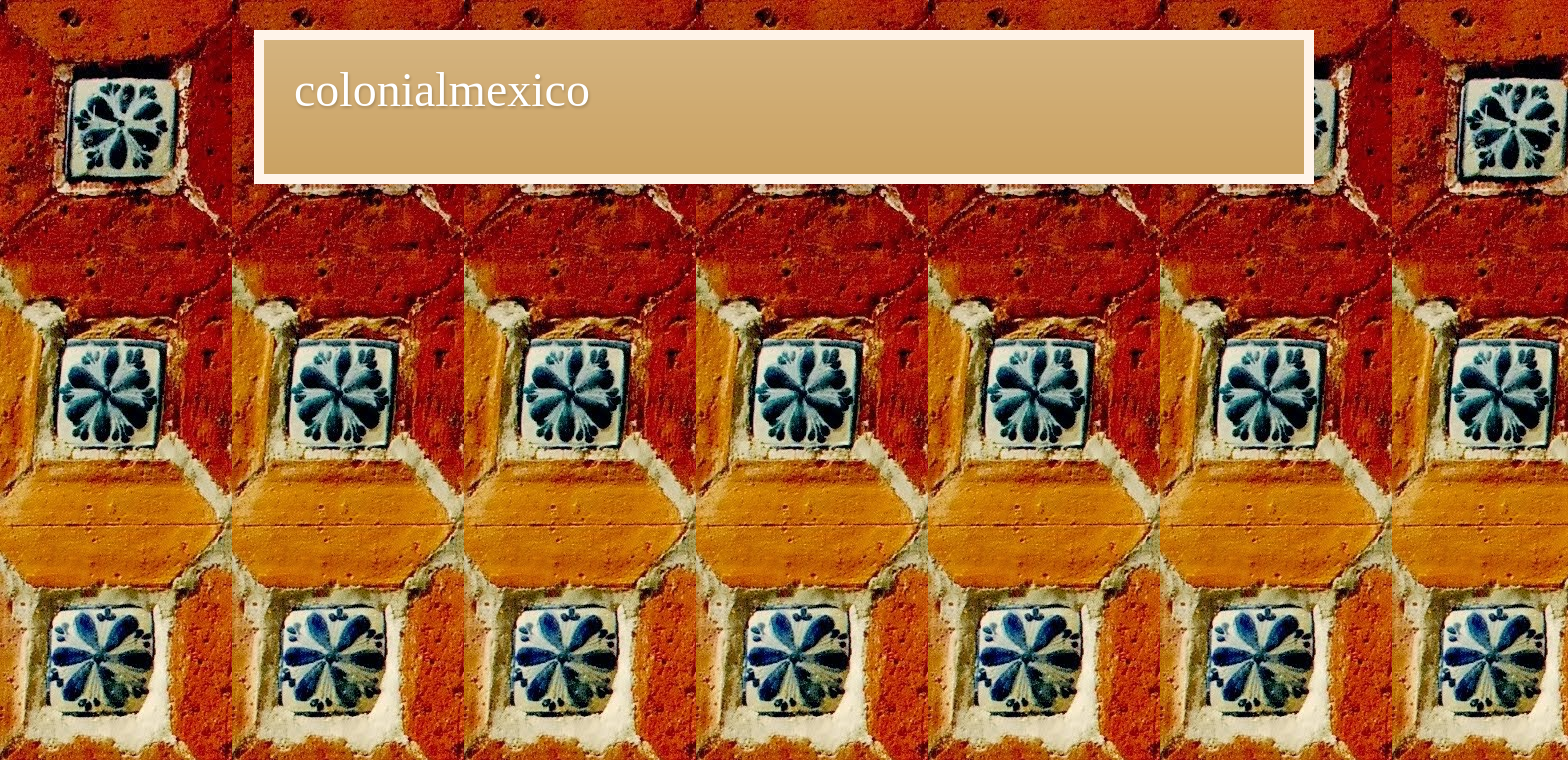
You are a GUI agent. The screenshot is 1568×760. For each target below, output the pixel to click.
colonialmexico (442, 89)
